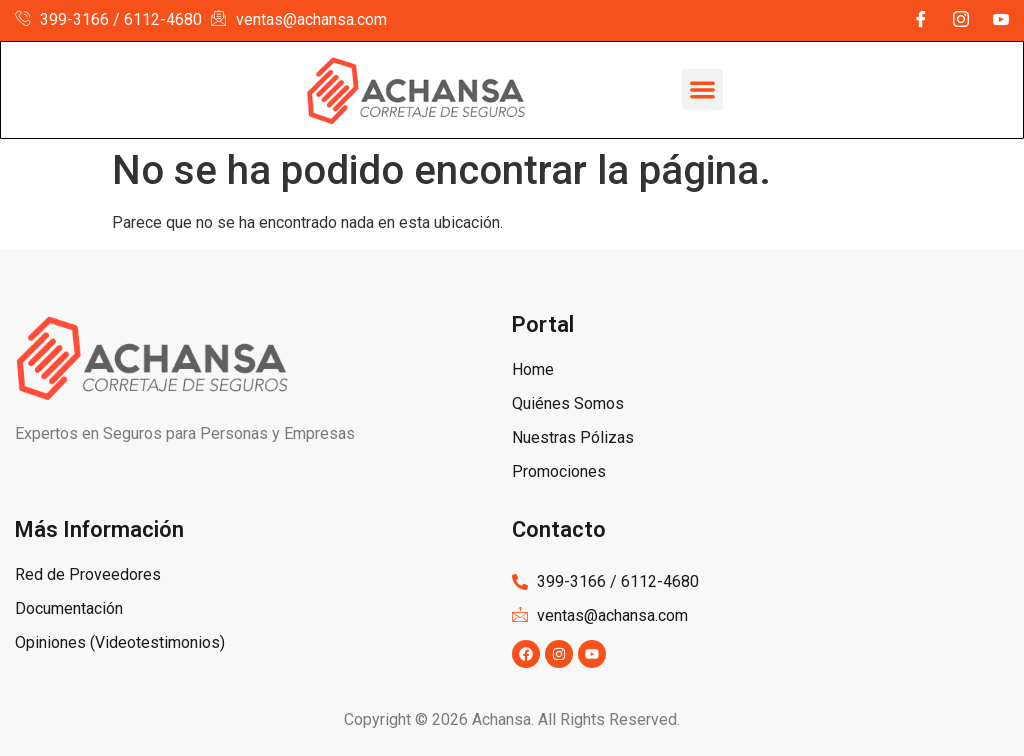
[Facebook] (921, 20)
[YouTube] (1001, 20)
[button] (702, 89)
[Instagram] (961, 20)
